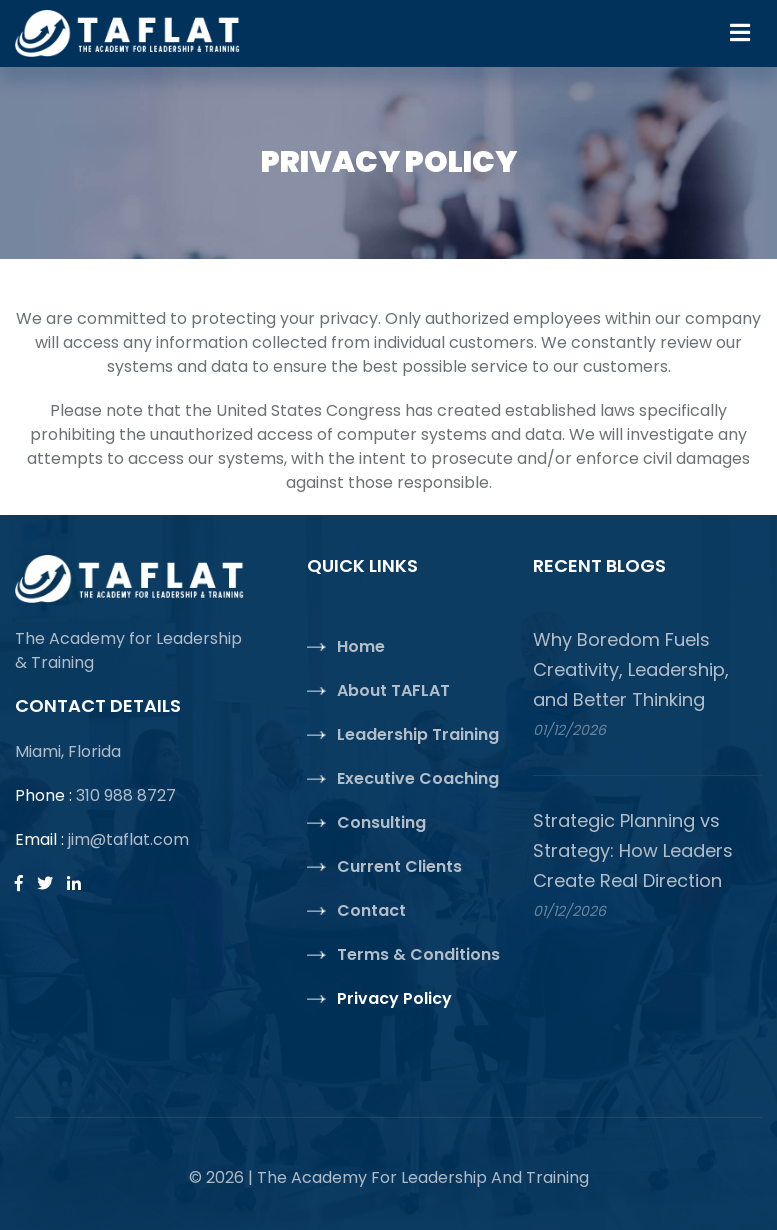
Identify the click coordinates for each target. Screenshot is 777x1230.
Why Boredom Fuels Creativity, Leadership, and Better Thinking (631, 669)
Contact (371, 910)
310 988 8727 (126, 795)
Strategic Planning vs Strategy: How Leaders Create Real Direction (633, 850)
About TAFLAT (393, 690)
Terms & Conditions (418, 954)
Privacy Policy (394, 998)
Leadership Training (418, 734)
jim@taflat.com (128, 839)
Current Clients (399, 866)
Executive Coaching (418, 778)
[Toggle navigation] (740, 33)
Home (361, 646)
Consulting (381, 822)
